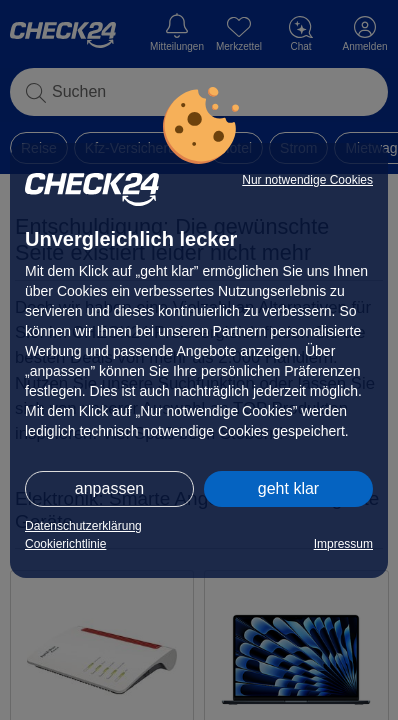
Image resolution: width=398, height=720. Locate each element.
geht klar (288, 488)
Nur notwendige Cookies (307, 180)
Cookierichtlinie (65, 544)
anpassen (109, 488)
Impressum (343, 544)
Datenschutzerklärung (83, 526)
